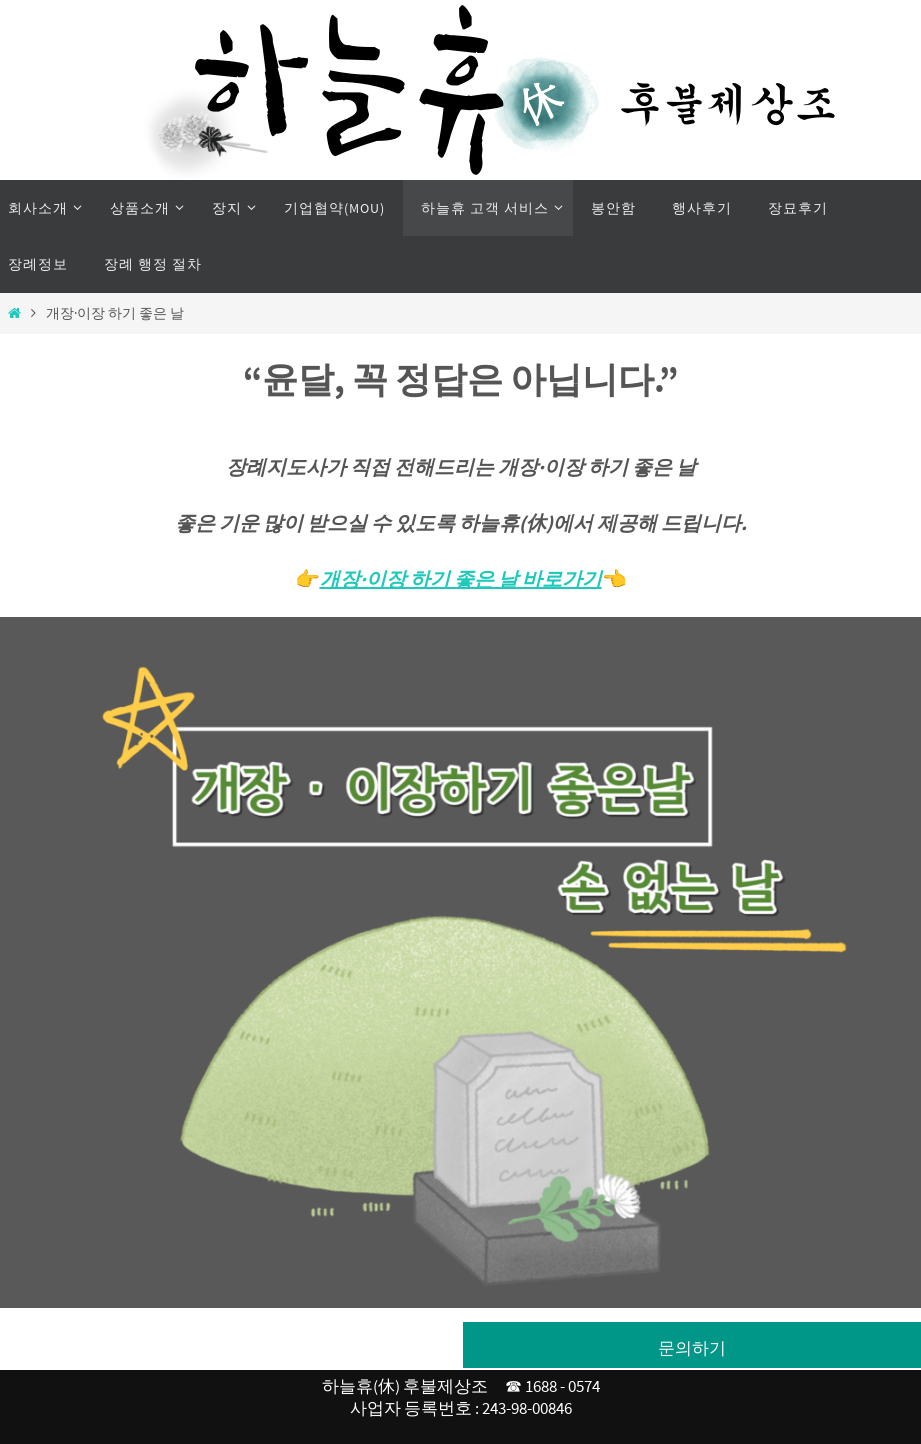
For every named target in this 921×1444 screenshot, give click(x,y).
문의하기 (692, 1348)
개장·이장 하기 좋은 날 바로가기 (461, 578)
